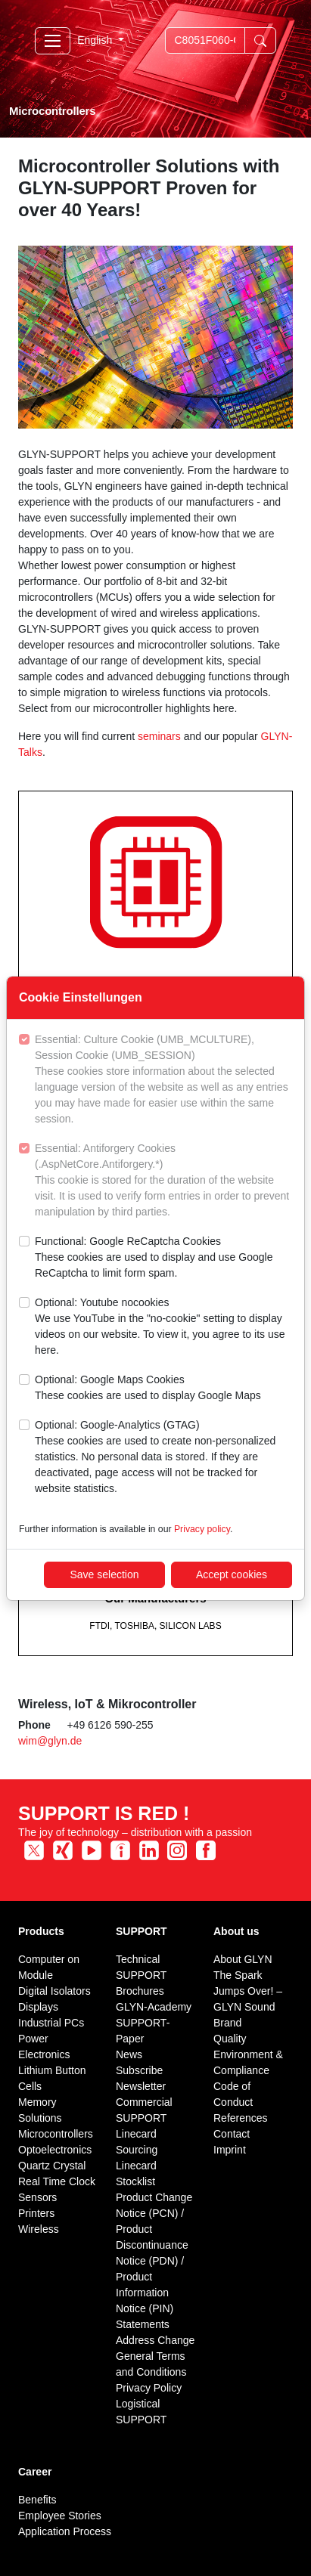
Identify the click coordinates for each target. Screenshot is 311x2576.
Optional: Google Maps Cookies (148, 1388)
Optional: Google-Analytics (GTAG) (163, 1458)
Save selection (104, 1574)
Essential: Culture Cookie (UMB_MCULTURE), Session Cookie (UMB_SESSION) (163, 1080)
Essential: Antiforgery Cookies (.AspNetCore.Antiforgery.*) (163, 1181)
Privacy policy (202, 1529)
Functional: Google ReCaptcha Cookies (163, 1258)
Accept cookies (231, 1574)
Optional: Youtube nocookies (163, 1327)
